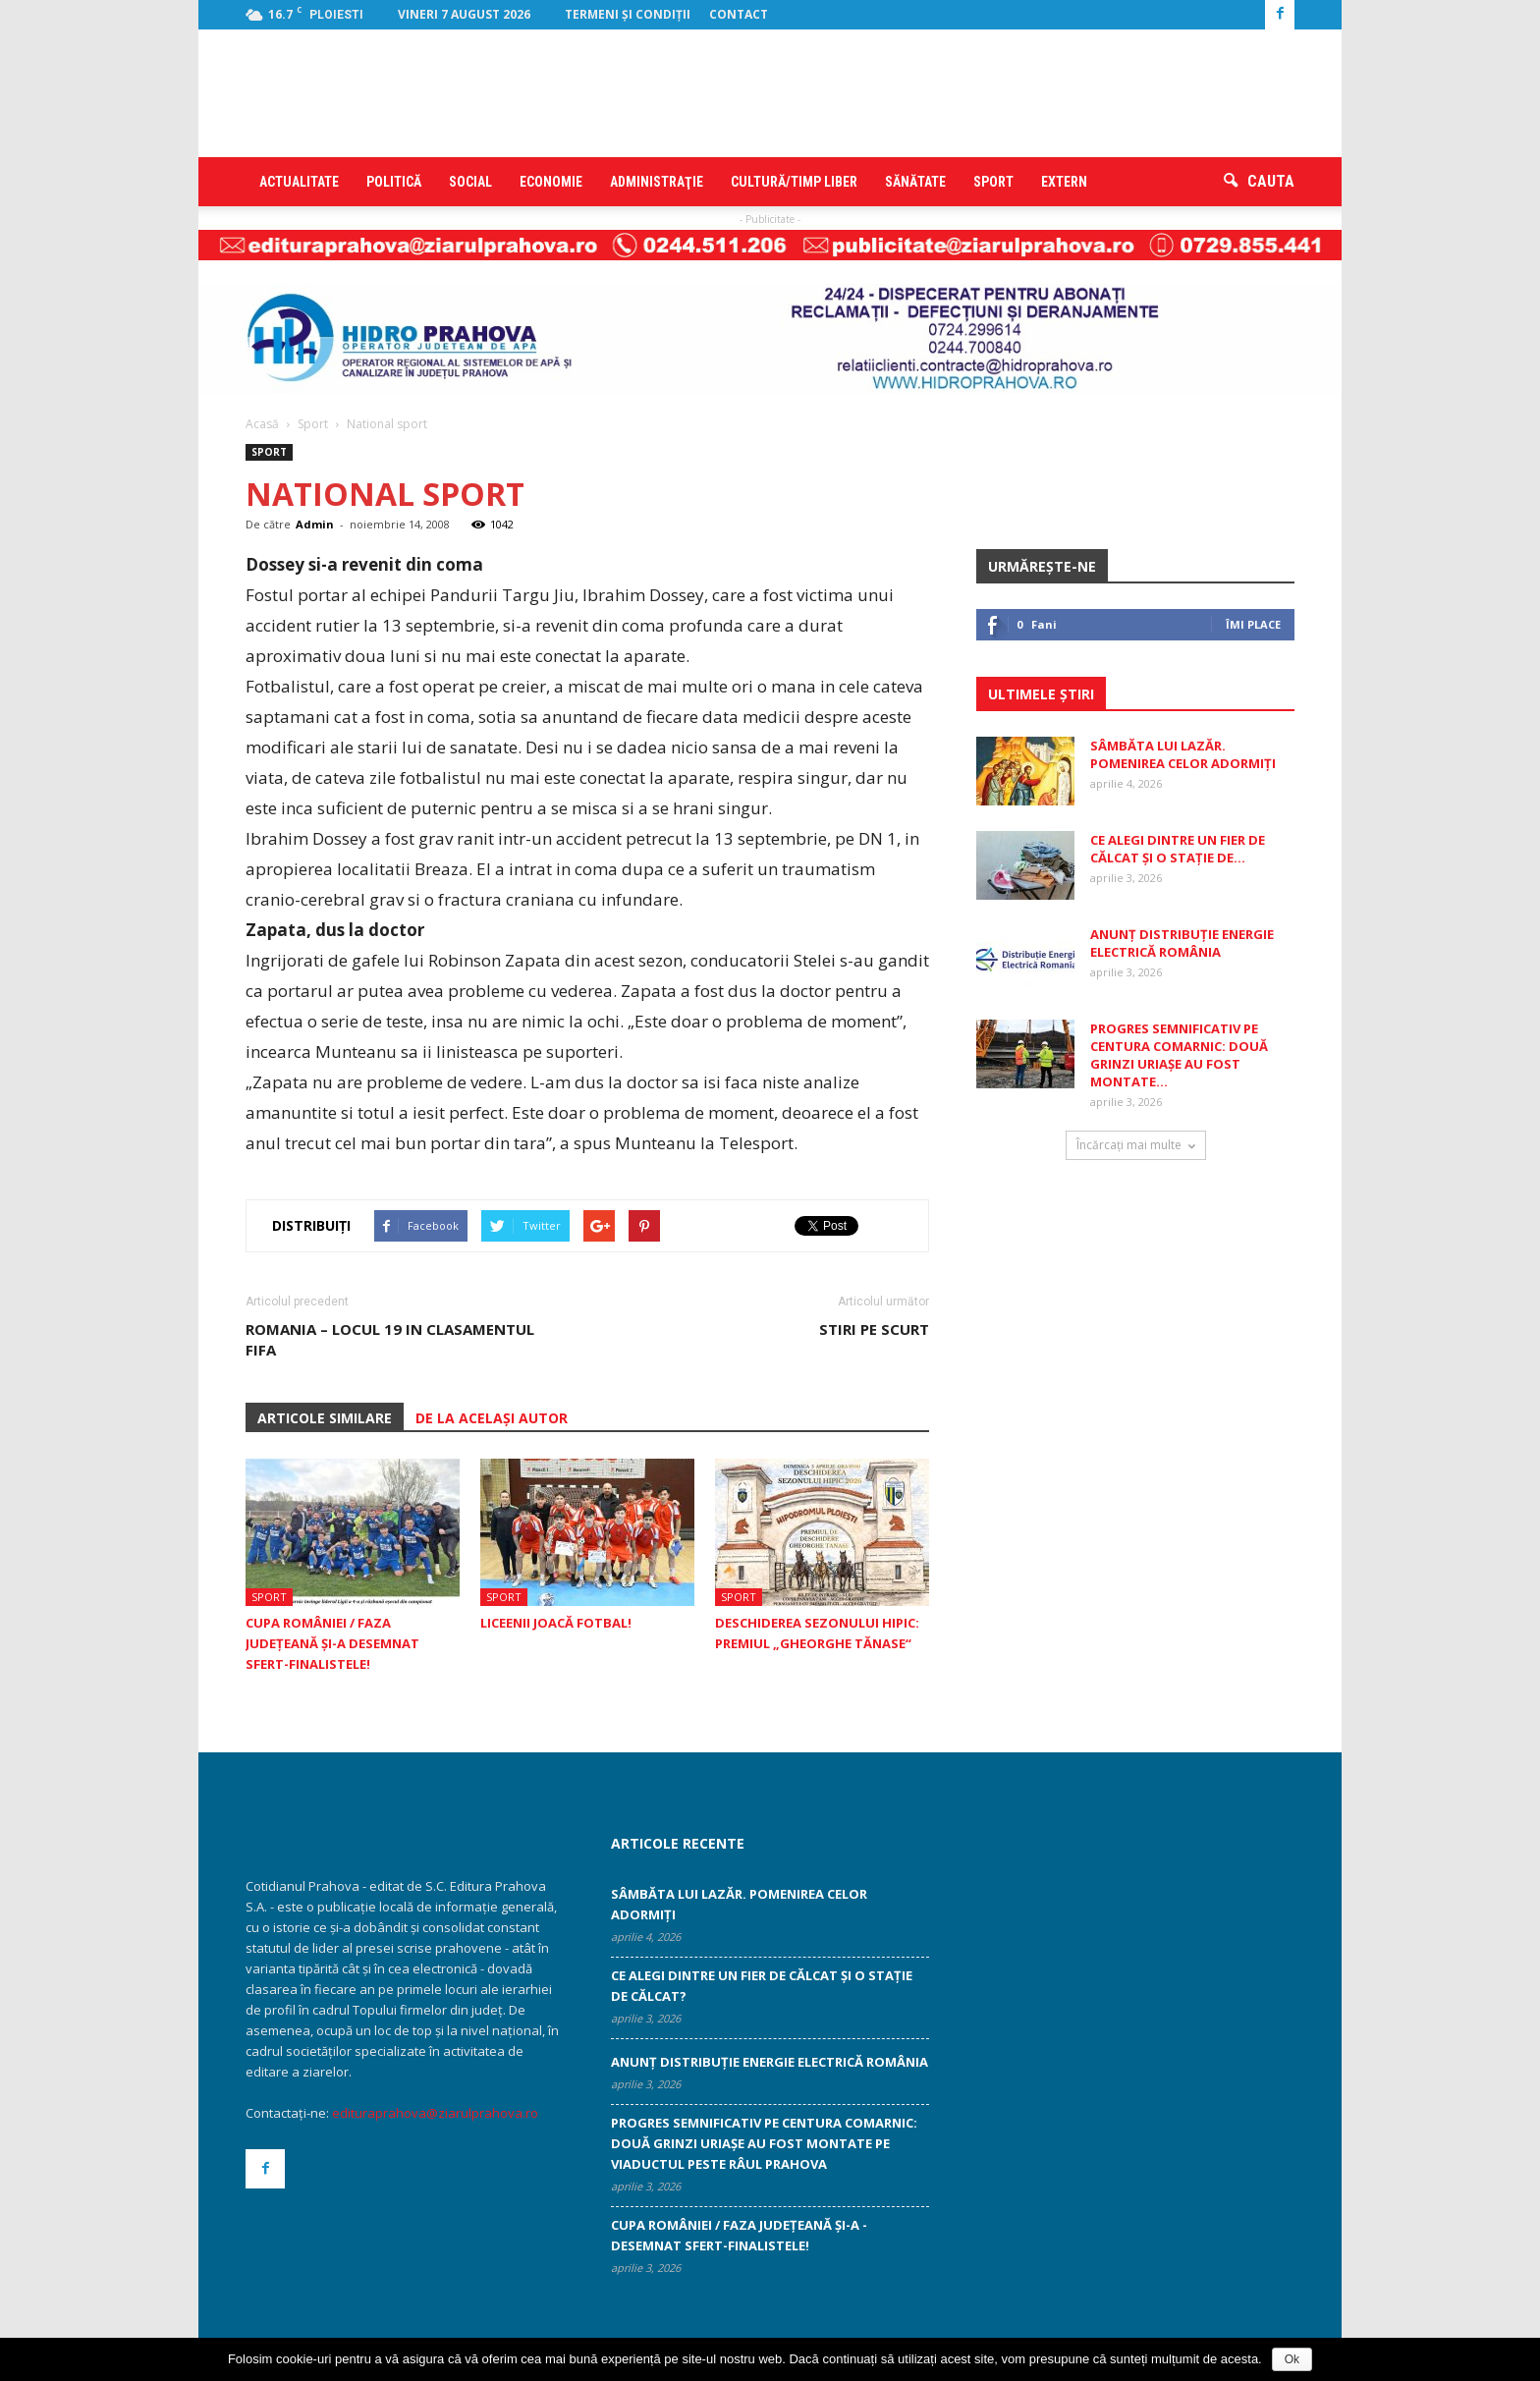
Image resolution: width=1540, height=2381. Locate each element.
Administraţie (656, 182)
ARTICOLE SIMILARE (324, 1418)
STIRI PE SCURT (874, 1329)
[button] (1259, 181)
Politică (393, 182)
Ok (1292, 2359)
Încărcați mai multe (1135, 1144)
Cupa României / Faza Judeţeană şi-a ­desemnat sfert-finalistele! (332, 1643)
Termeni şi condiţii (627, 14)
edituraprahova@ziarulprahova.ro (435, 2113)
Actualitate (299, 182)
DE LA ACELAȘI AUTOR (491, 1418)
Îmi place (1253, 624)
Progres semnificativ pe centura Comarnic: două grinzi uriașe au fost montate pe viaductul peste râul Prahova (764, 2143)
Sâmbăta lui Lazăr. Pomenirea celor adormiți (1183, 754)
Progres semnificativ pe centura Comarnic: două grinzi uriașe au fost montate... (1179, 1055)
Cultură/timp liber (794, 182)
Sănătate (915, 182)
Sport (993, 182)
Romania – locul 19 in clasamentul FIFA (390, 1339)
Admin (315, 524)
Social (470, 182)
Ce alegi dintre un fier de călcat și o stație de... (1177, 848)
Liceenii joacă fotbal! (556, 1623)
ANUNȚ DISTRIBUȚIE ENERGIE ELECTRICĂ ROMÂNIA (1182, 943)
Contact (738, 14)
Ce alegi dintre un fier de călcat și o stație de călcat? (761, 1985)
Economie (551, 182)
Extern (1064, 182)
